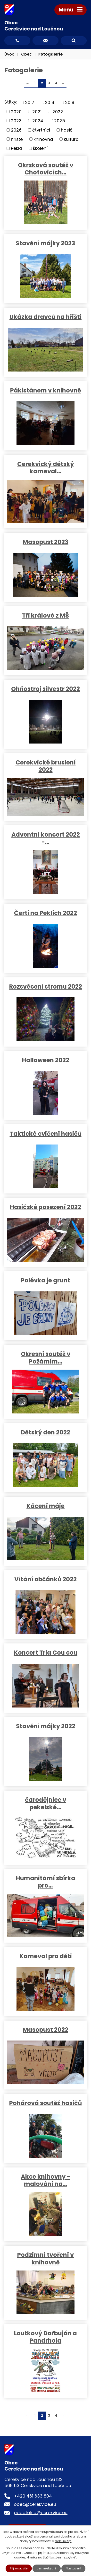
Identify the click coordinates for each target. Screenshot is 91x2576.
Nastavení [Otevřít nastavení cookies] (73, 2568)
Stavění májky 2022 (45, 1726)
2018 (49, 102)
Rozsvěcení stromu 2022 (45, 986)
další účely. (63, 2541)
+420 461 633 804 (33, 2496)
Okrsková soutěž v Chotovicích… (45, 168)
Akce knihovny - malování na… (45, 2180)
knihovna (43, 139)
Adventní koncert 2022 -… (45, 838)
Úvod (9, 54)
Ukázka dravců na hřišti (45, 317)
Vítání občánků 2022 (45, 1579)
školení (40, 148)
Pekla (16, 148)
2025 (59, 121)
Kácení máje (45, 1506)
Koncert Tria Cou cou (45, 1652)
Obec (26, 54)
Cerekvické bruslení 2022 (46, 766)
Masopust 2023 (45, 542)
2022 (57, 111)
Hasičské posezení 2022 (45, 1207)
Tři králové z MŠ (45, 615)
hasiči (67, 130)
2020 (16, 111)
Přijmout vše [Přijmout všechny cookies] (18, 2568)
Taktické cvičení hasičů (46, 1133)
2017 (29, 102)
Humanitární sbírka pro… (45, 1881)
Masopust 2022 (45, 2029)
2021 (36, 111)
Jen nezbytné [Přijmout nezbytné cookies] (46, 2568)
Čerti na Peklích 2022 (45, 913)
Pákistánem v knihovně (45, 390)
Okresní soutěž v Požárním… (45, 1357)
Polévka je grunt (45, 1280)
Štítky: (10, 102)
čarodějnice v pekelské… (45, 1803)
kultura (71, 139)
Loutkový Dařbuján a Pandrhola (45, 2337)
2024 (37, 121)
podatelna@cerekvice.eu (40, 2512)
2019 (69, 102)
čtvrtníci (41, 130)
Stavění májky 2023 (45, 243)
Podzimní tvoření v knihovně (45, 2258)
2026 (16, 130)
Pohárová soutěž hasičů (45, 2103)
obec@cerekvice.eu (35, 2504)
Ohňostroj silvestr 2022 (45, 689)
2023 (16, 121)
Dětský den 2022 (45, 1432)
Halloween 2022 (45, 1060)
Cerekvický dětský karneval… (45, 467)
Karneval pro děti (45, 1956)
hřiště (17, 139)
